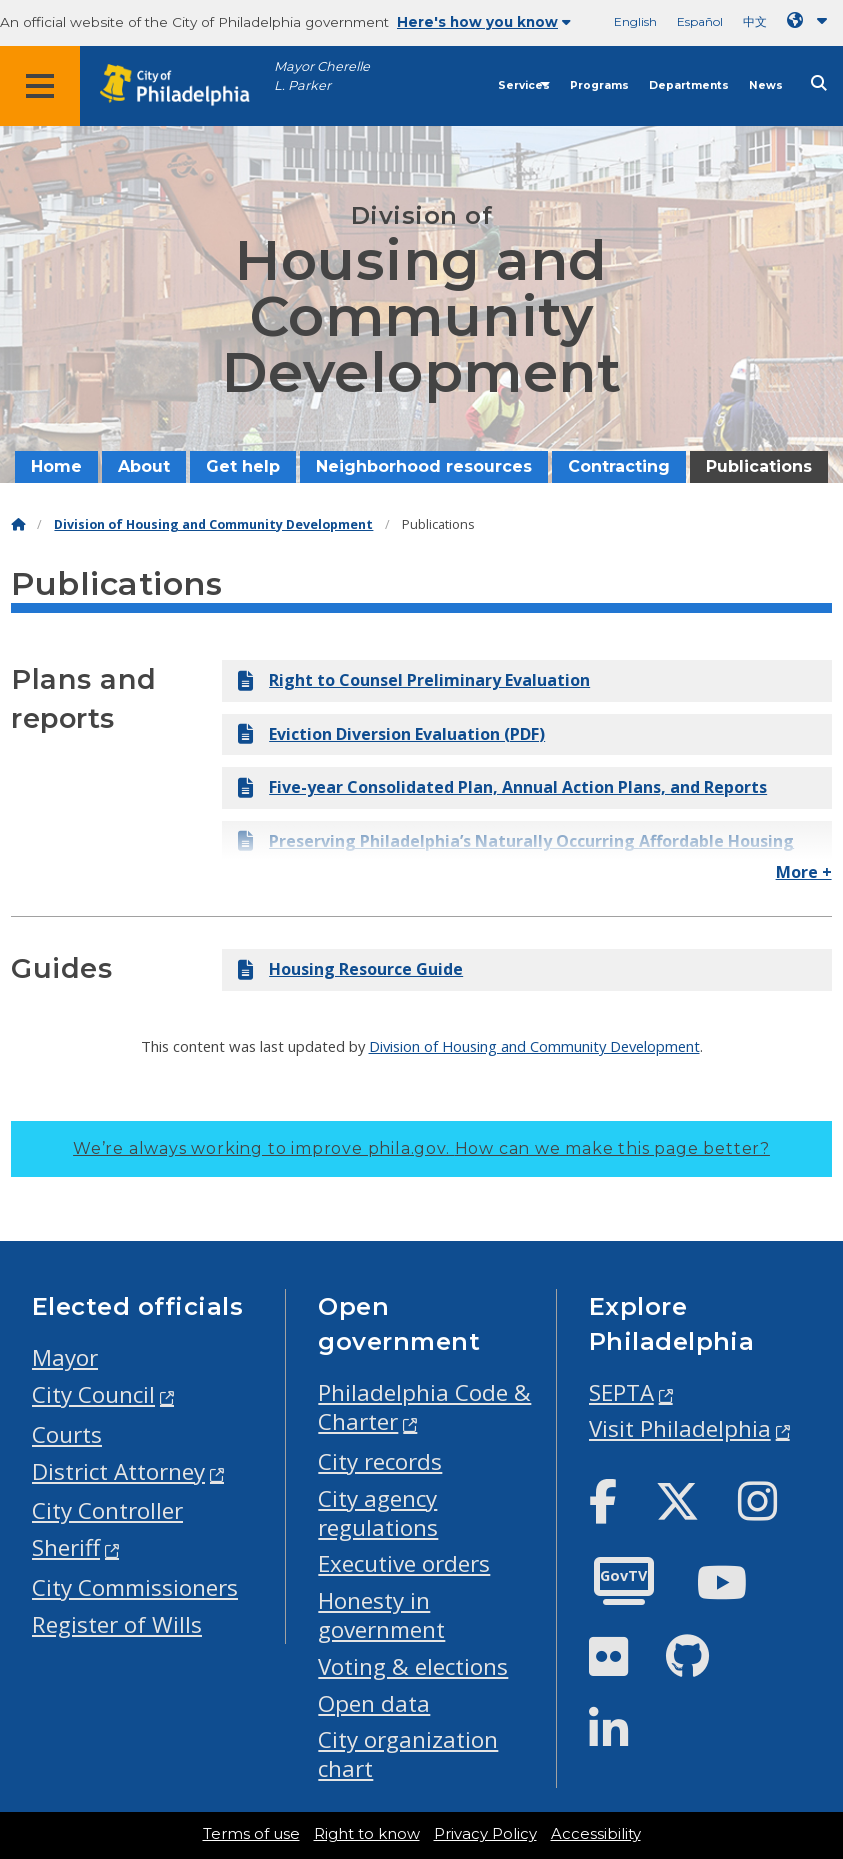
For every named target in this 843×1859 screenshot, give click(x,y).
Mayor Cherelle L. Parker (322, 76)
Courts (67, 1434)
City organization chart (408, 1754)
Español (700, 21)
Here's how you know (484, 22)
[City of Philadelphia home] (185, 85)
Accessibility (596, 1834)
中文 (755, 21)
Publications (759, 466)
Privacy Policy (485, 1834)
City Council (93, 1394)
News (766, 85)
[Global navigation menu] (40, 86)
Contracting (619, 466)
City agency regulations (378, 1513)
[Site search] (819, 83)
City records (380, 1461)
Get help (243, 466)
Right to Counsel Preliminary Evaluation (414, 680)
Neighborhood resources (424, 466)
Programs (599, 85)
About (144, 466)
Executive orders (404, 1563)
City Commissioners (135, 1587)
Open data (374, 1703)
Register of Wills (117, 1624)
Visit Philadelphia (680, 1428)
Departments (689, 85)
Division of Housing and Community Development (213, 524)
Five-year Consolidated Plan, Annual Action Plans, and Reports (502, 787)
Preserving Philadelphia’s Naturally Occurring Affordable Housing (516, 841)
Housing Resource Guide (350, 969)
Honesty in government (381, 1615)
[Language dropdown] (811, 20)
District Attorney (118, 1471)
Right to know (367, 1834)
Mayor (65, 1357)
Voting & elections (413, 1666)
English (635, 21)
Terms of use (251, 1834)
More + (804, 872)
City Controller (107, 1510)
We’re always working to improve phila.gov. (421, 1148)
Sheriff (66, 1547)
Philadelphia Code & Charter (424, 1407)
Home (56, 466)
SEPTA (621, 1392)
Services (524, 85)
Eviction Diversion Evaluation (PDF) (391, 734)
